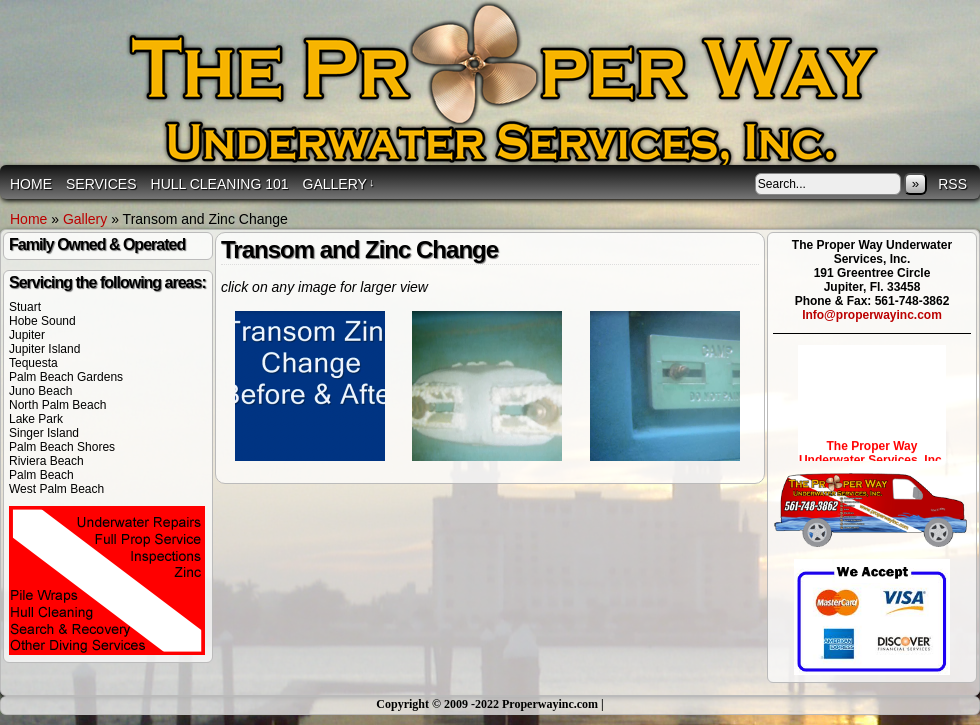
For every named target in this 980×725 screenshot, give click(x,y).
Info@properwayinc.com (872, 315)
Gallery (339, 184)
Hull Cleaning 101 (220, 184)
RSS (952, 184)
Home (31, 184)
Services (101, 184)
